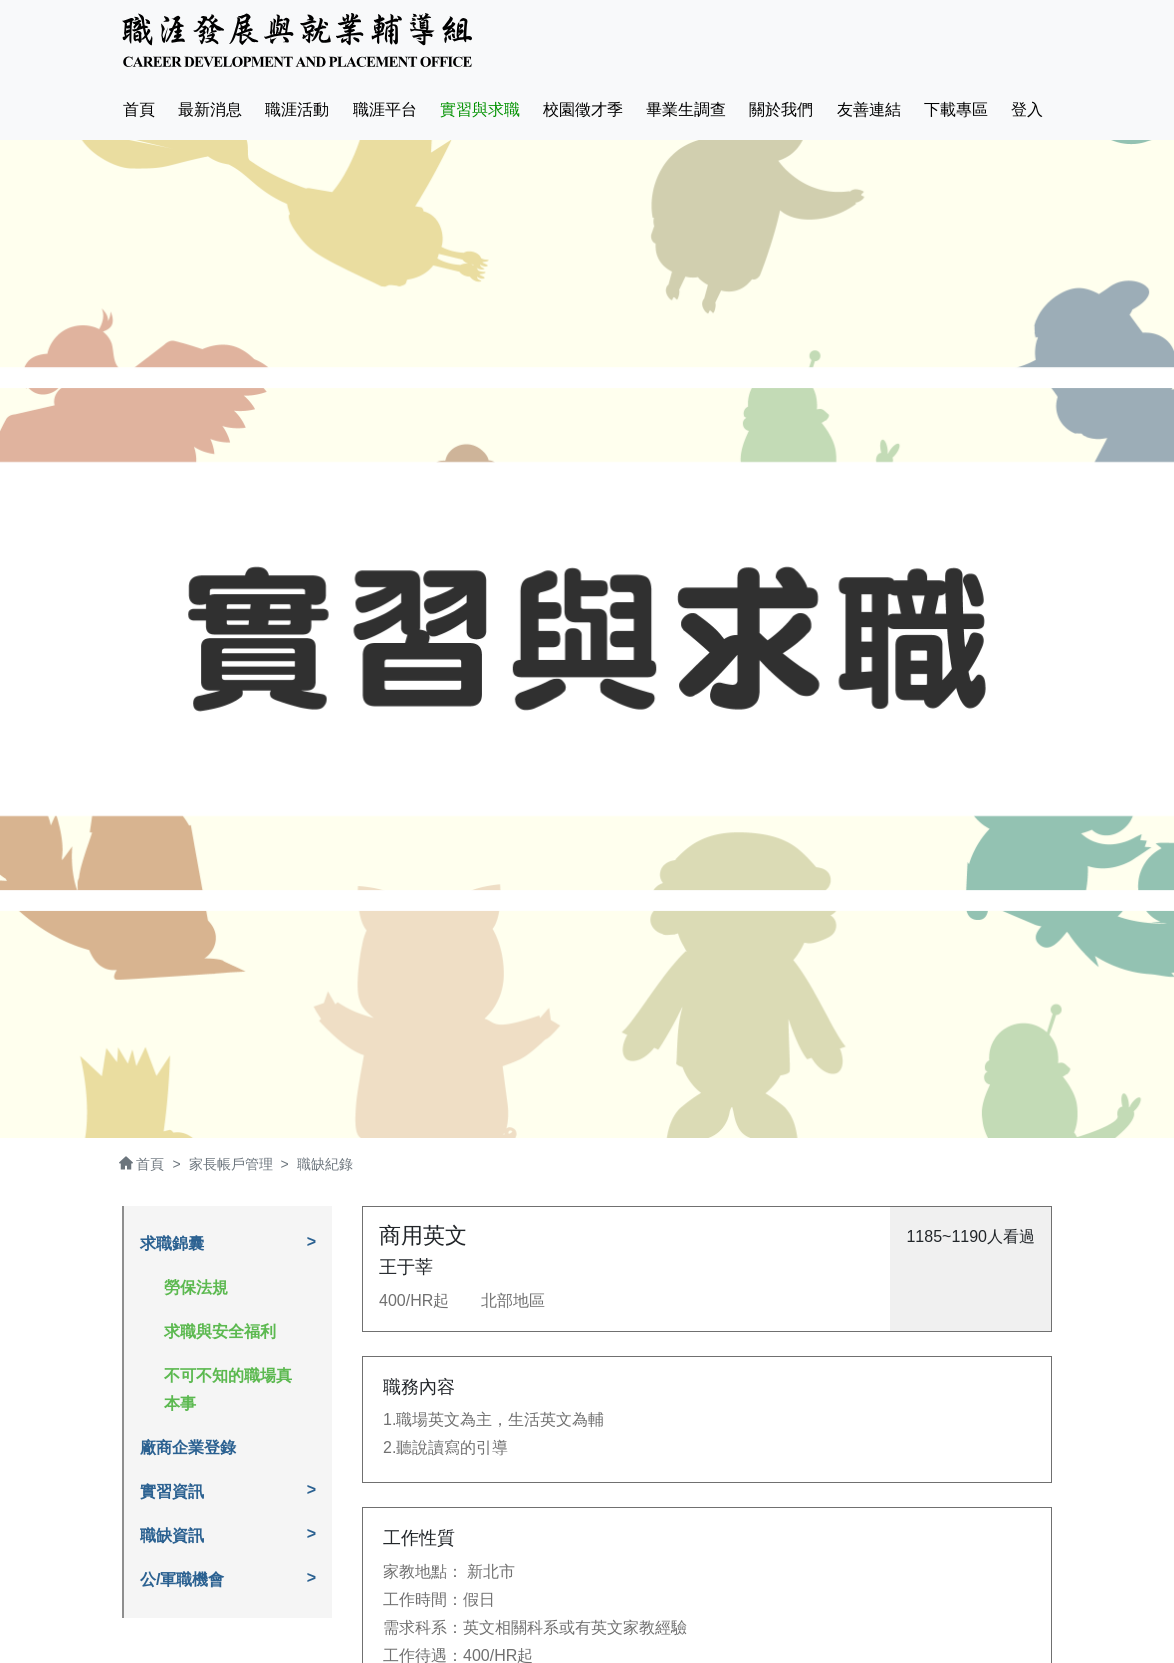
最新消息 (210, 109)
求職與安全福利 (220, 1331)
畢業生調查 (686, 109)
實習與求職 (480, 109)
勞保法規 (196, 1287)
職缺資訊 (172, 1535)
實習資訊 (172, 1491)
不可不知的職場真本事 (228, 1389)
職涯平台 (385, 109)
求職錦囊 (172, 1243)
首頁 (143, 106)
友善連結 (869, 109)
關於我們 (781, 109)
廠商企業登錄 (188, 1447)
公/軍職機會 (182, 1579)
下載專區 (956, 109)
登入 (1027, 109)
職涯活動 (297, 109)
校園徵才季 (583, 109)
